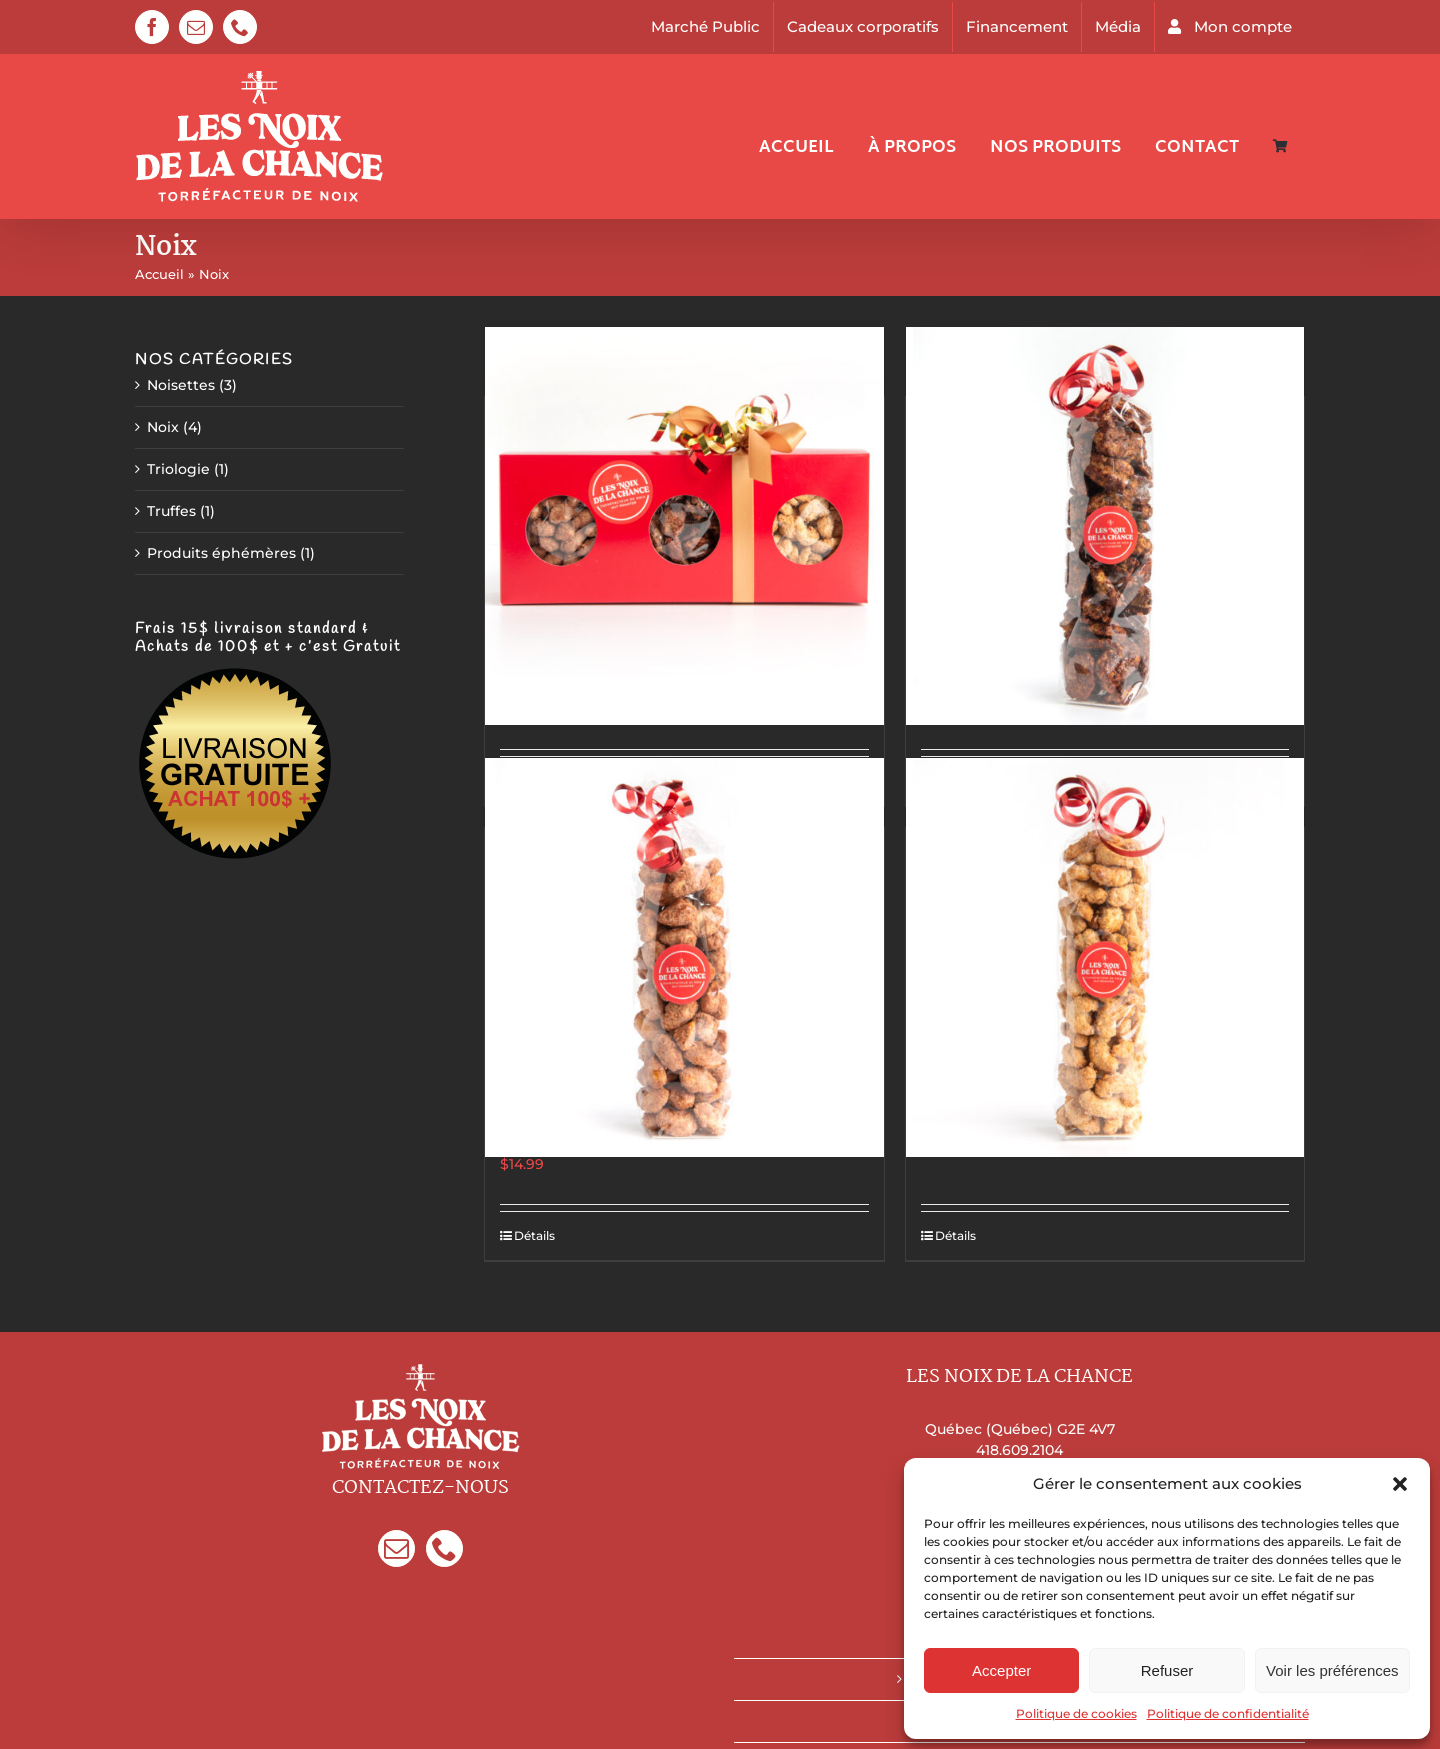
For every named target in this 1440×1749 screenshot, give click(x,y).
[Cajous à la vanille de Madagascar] (1105, 957)
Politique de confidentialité (1228, 1713)
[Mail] (396, 1548)
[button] (1400, 1484)
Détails (534, 1235)
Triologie (178, 469)
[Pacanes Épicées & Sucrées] (1105, 526)
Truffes (171, 511)
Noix (163, 427)
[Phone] (444, 1548)
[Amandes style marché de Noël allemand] (684, 957)
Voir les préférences (1332, 1670)
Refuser (1167, 1670)
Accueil (159, 274)
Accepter (1001, 1670)
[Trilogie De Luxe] (684, 526)
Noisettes (181, 385)
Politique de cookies (1076, 1713)
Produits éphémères (221, 553)
